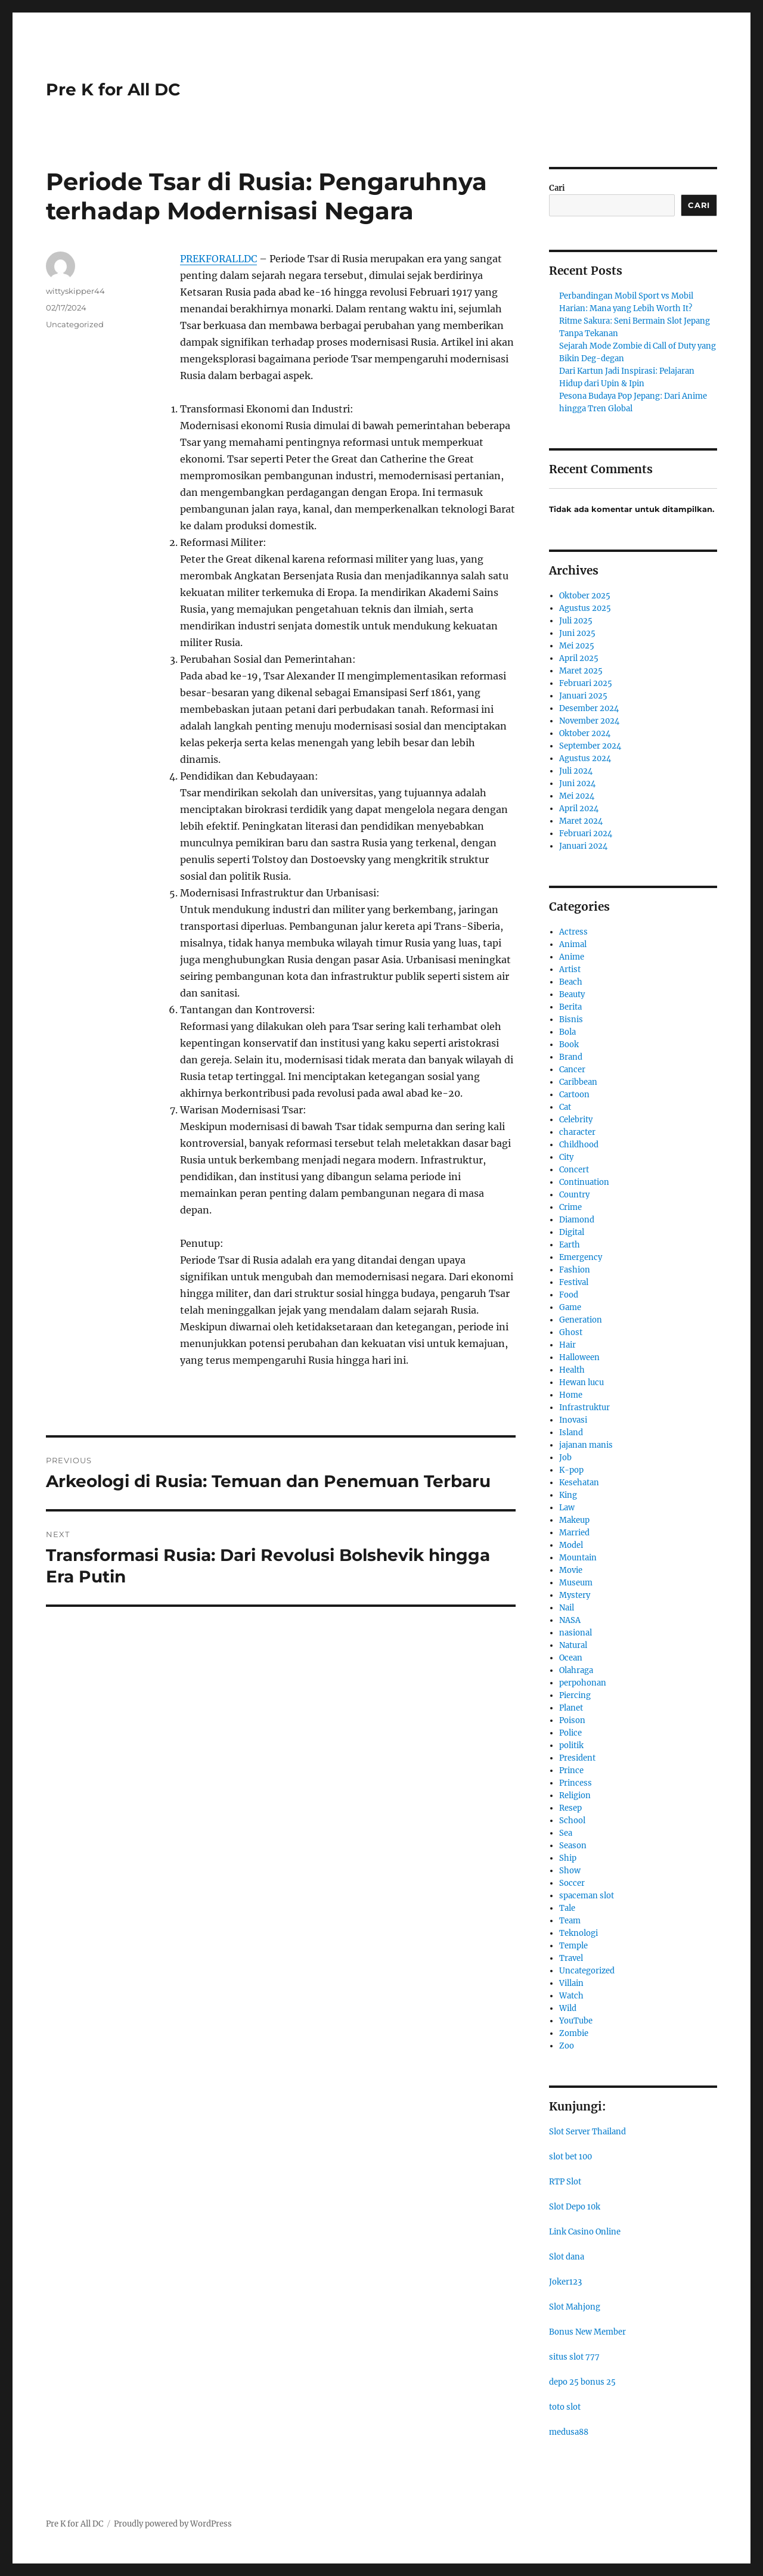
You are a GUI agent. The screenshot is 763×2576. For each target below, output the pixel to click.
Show (570, 1871)
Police (570, 1733)
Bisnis (571, 1019)
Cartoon (574, 1095)
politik (571, 1745)
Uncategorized (75, 324)
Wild (567, 2008)
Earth (569, 1245)
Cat (565, 1107)
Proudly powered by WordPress (173, 2524)
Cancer (572, 1069)
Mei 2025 (576, 646)
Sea (565, 1833)
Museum (576, 1583)
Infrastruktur (584, 1407)
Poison (572, 1720)
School (572, 1820)
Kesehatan (579, 1483)
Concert (574, 1170)
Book (569, 1044)
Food (568, 1295)
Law (567, 1508)
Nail (566, 1608)
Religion (575, 1795)
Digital (571, 1232)
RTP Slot (565, 2182)
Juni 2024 (577, 783)
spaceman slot (586, 1896)
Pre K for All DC (113, 89)
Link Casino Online (585, 2232)
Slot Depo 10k (574, 2207)
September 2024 (590, 746)
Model (571, 1545)
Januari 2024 (583, 846)
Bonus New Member (587, 2332)
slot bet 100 (570, 2157)
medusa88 (568, 2432)
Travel (571, 1958)
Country (574, 1195)
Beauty (572, 994)
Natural (573, 1645)
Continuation (584, 1182)
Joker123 (565, 2282)
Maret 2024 (581, 821)
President (577, 1758)
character (577, 1132)
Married (574, 1533)
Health (572, 1370)
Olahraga (576, 1670)
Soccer (572, 1883)
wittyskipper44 (75, 291)
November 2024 (589, 721)
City (566, 1157)
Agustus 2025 (585, 608)
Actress (573, 932)
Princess (575, 1783)
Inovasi (573, 1420)
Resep (570, 1808)
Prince (571, 1770)
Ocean (570, 1658)
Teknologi (578, 1933)
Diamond (576, 1220)
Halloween (579, 1357)
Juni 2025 (577, 633)
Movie (570, 1570)
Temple (573, 1946)
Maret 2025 (581, 671)
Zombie (573, 2033)
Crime (570, 1207)
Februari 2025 (585, 683)
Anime (571, 957)
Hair (567, 1345)
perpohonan (582, 1683)
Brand (570, 1057)
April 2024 (578, 808)
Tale (567, 1908)
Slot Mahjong (574, 2307)
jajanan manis (586, 1445)
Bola (567, 1032)
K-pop (571, 1470)
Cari (557, 188)
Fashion (574, 1270)
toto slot (565, 2407)
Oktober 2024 (584, 733)
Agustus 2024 (585, 758)
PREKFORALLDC (218, 259)
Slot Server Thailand (587, 2132)
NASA (570, 1620)
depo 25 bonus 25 (582, 2382)
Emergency (580, 1257)
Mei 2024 (576, 796)
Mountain (578, 1558)
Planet (571, 1708)
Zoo (566, 2046)
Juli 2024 (576, 771)
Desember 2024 (589, 708)
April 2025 (578, 658)
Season (573, 1846)
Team (570, 1921)
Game (570, 1307)
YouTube (576, 2021)
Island (571, 1432)
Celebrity (576, 1120)
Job (565, 1458)
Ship (567, 1858)
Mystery (574, 1595)
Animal (573, 944)
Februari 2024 (585, 833)
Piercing (575, 1695)
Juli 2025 (576, 621)
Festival (573, 1282)
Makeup (574, 1520)
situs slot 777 (574, 2357)
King (568, 1495)
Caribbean (578, 1082)
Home (570, 1395)
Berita (570, 1007)
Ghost (570, 1332)
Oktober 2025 (584, 596)
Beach (570, 982)
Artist (570, 969)
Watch (571, 1996)
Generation (580, 1320)
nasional (575, 1633)
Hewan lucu (581, 1382)
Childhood (578, 1145)
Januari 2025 (583, 696)
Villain (571, 1983)
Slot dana (566, 2257)
